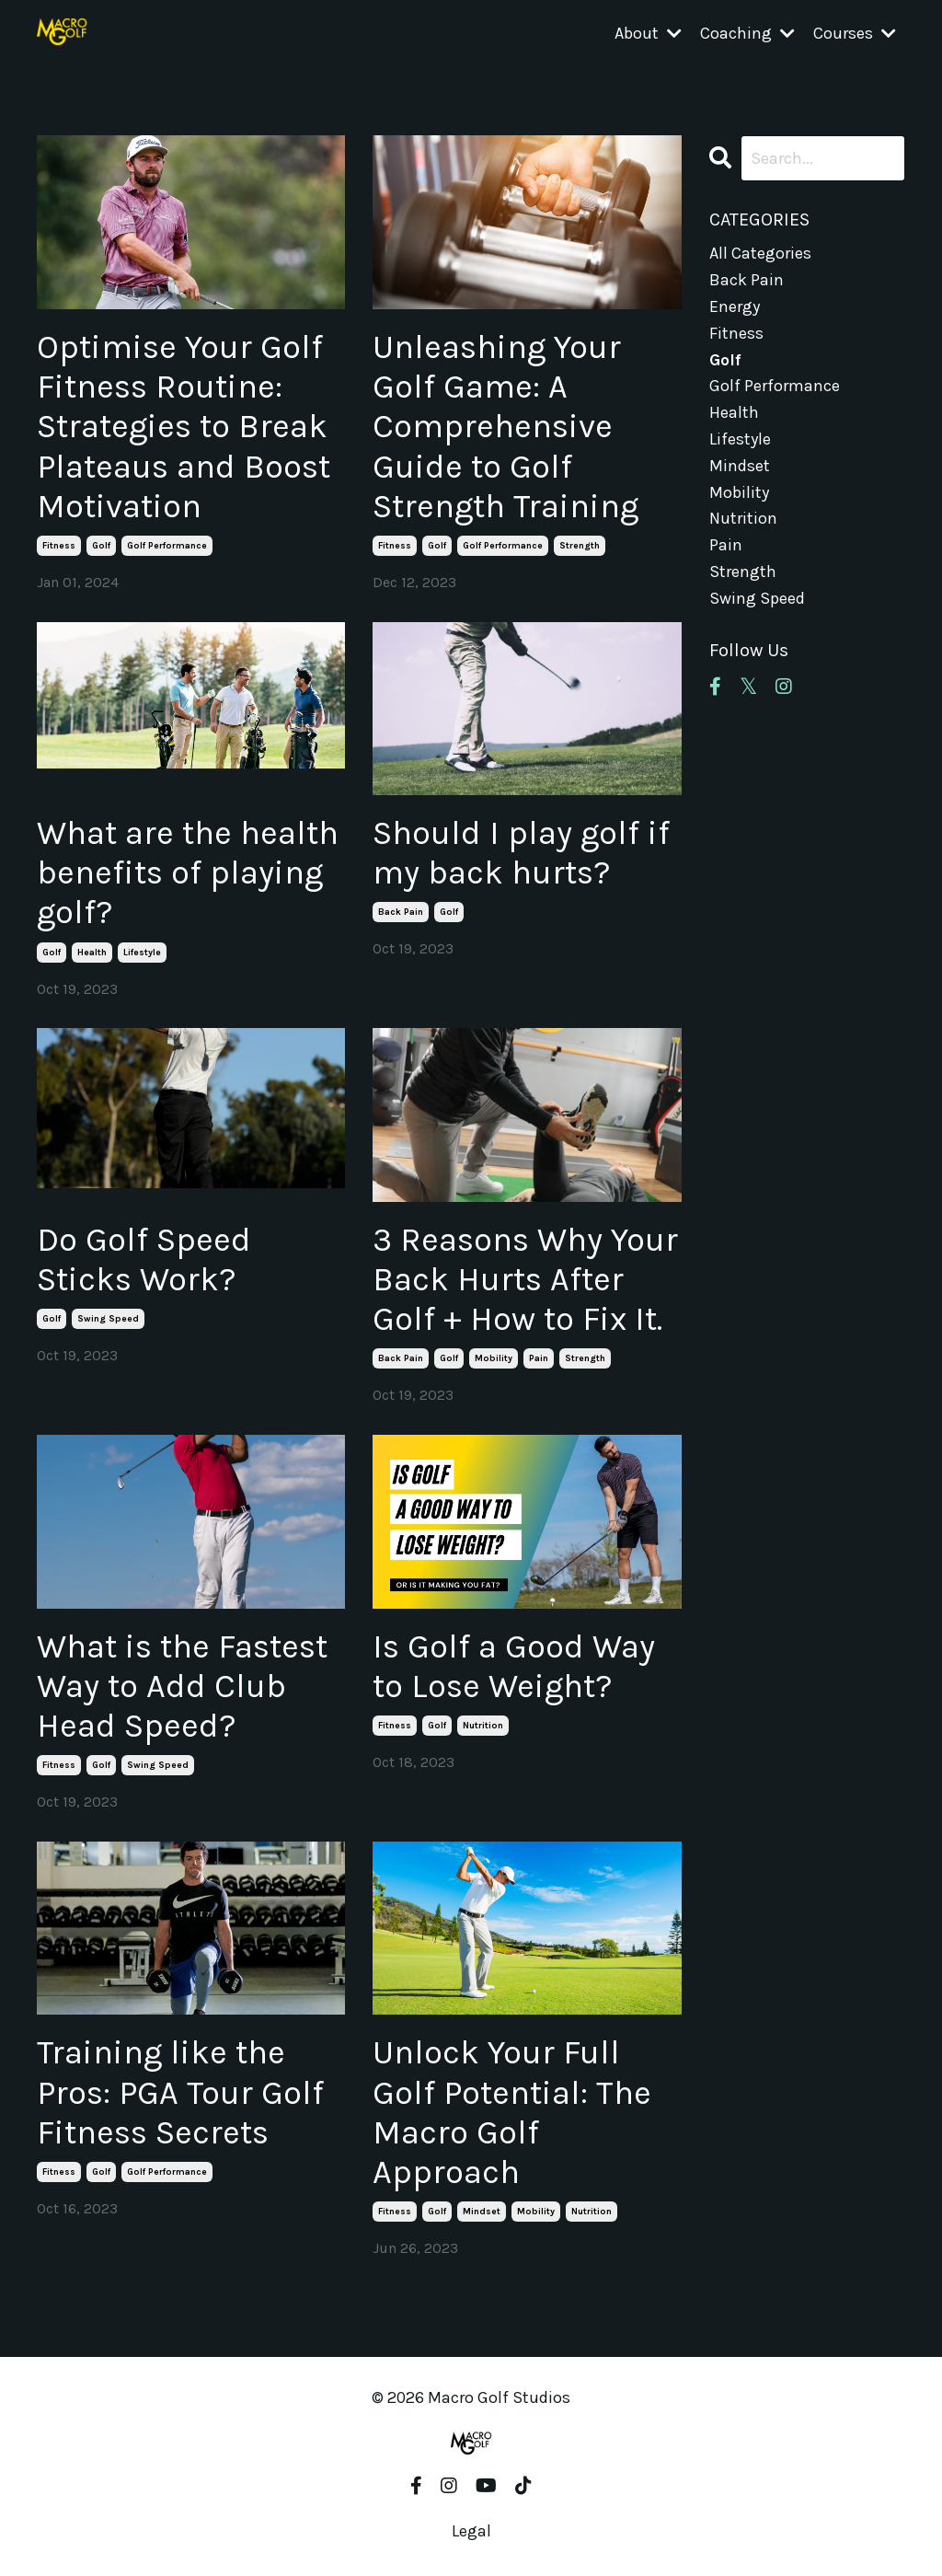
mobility (493, 1358)
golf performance (167, 545)
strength (579, 545)
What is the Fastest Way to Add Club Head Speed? (182, 1686)
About (648, 33)
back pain (400, 912)
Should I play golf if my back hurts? (521, 853)
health (92, 952)
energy (734, 306)
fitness (58, 545)
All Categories (760, 253)
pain (538, 1358)
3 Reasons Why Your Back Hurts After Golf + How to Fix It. (525, 1279)
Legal (471, 2531)
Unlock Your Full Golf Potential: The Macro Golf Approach (512, 2112)
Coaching (747, 33)
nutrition (483, 1725)
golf (101, 545)
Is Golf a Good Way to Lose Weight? (514, 1666)
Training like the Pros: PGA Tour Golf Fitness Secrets (180, 2092)
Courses (854, 33)
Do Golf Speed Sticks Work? (144, 1259)
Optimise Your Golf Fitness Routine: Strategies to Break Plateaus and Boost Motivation (183, 427)
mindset (481, 2211)
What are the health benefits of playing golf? (188, 872)
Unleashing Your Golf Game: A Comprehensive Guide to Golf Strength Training (505, 427)
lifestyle (142, 952)
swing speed (108, 1318)
